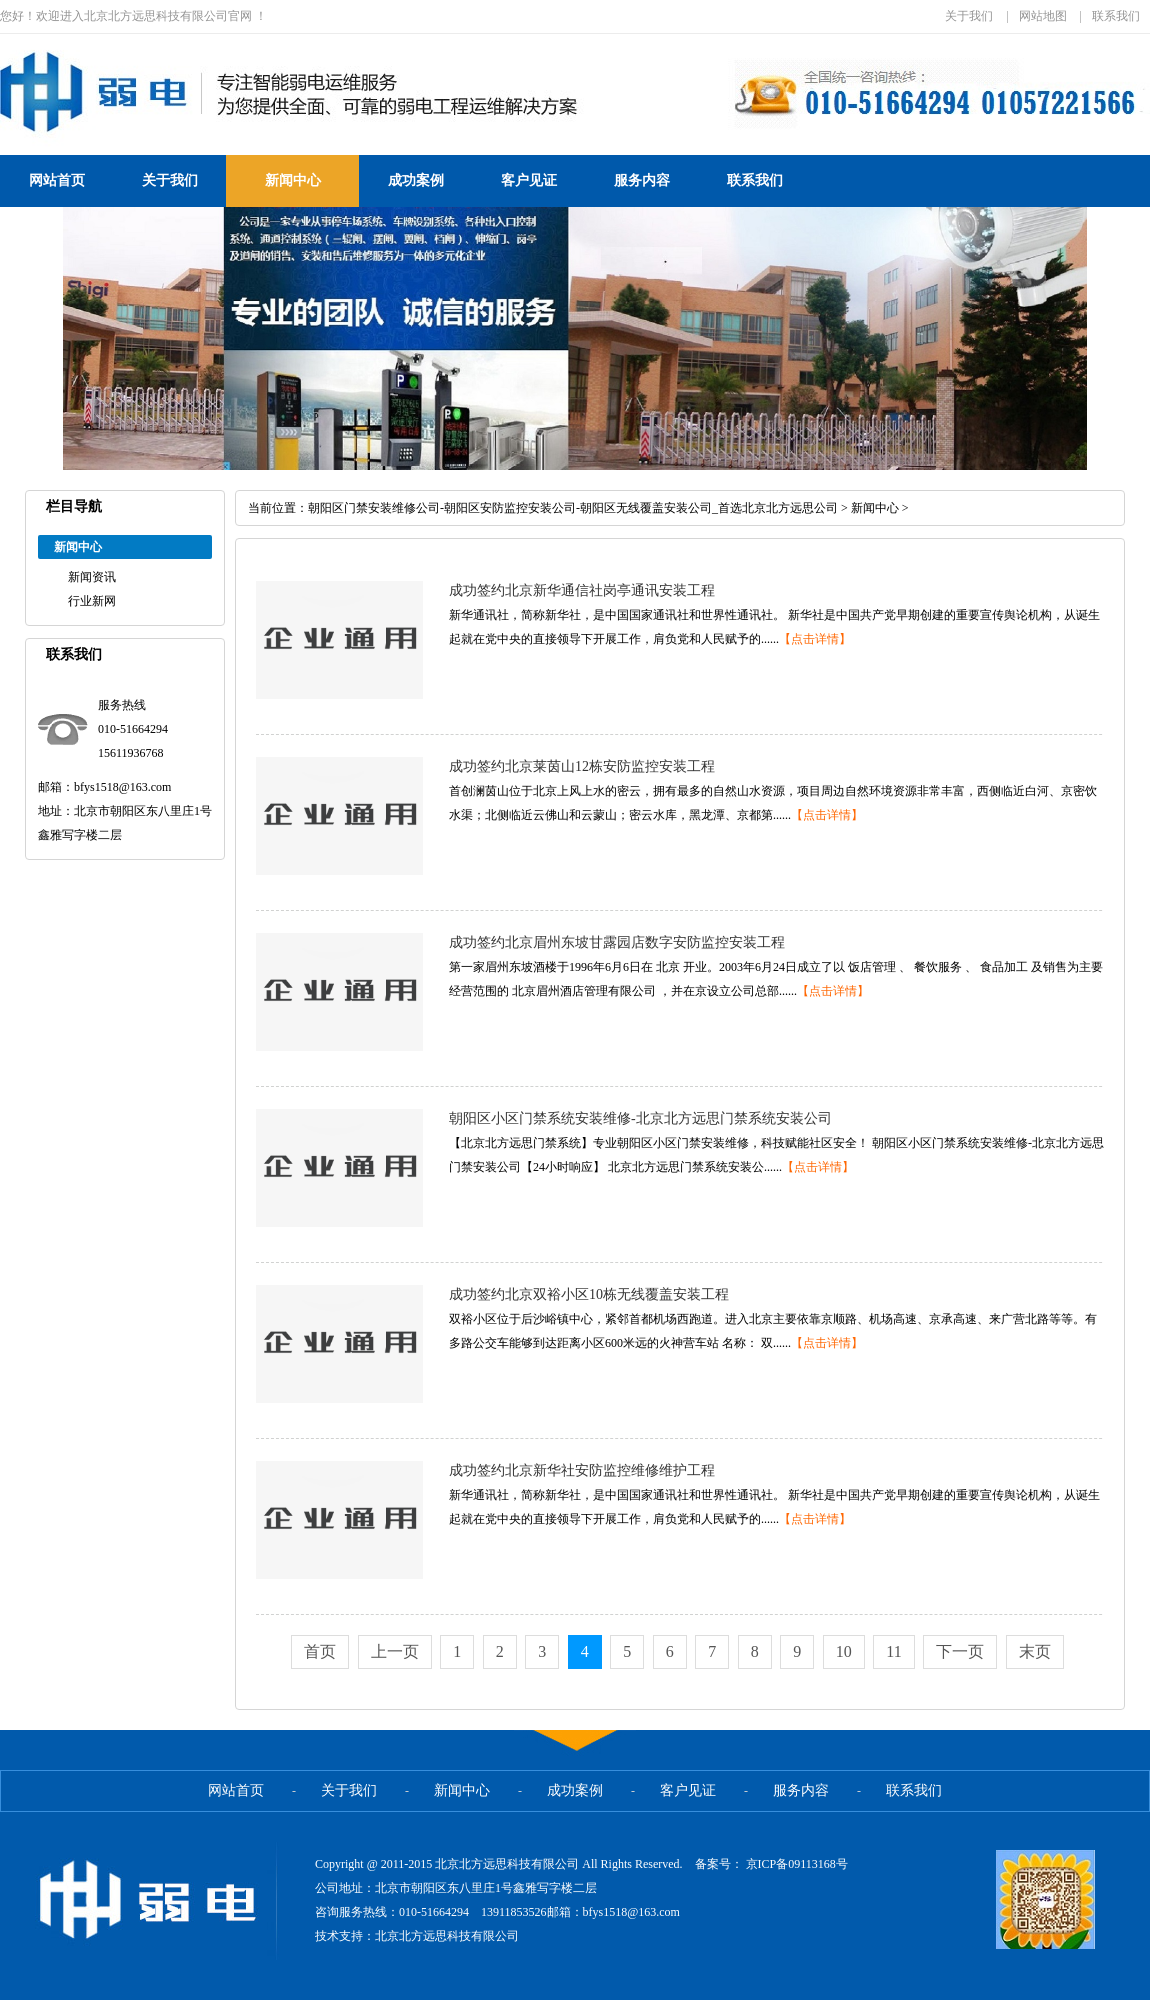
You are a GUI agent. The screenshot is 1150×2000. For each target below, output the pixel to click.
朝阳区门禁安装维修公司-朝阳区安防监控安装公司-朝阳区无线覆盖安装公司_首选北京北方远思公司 (573, 508)
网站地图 (1043, 16)
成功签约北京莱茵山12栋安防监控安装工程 (582, 766)
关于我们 (969, 16)
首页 (320, 1651)
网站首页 (57, 180)
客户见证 (529, 180)
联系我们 (1116, 16)
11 (893, 1651)
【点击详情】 (815, 639)
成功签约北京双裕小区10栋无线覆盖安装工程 (589, 1294)
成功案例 (416, 180)
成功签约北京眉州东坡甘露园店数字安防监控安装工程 (617, 942)
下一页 (960, 1651)
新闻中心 (293, 180)
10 (844, 1651)
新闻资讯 (92, 577)
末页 (1035, 1651)
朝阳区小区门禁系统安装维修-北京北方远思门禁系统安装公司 (640, 1118)
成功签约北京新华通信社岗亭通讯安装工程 (582, 590)
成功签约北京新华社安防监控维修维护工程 (582, 1470)
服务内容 (642, 180)
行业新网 (92, 601)
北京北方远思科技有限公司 (447, 1936)
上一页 (395, 1651)
